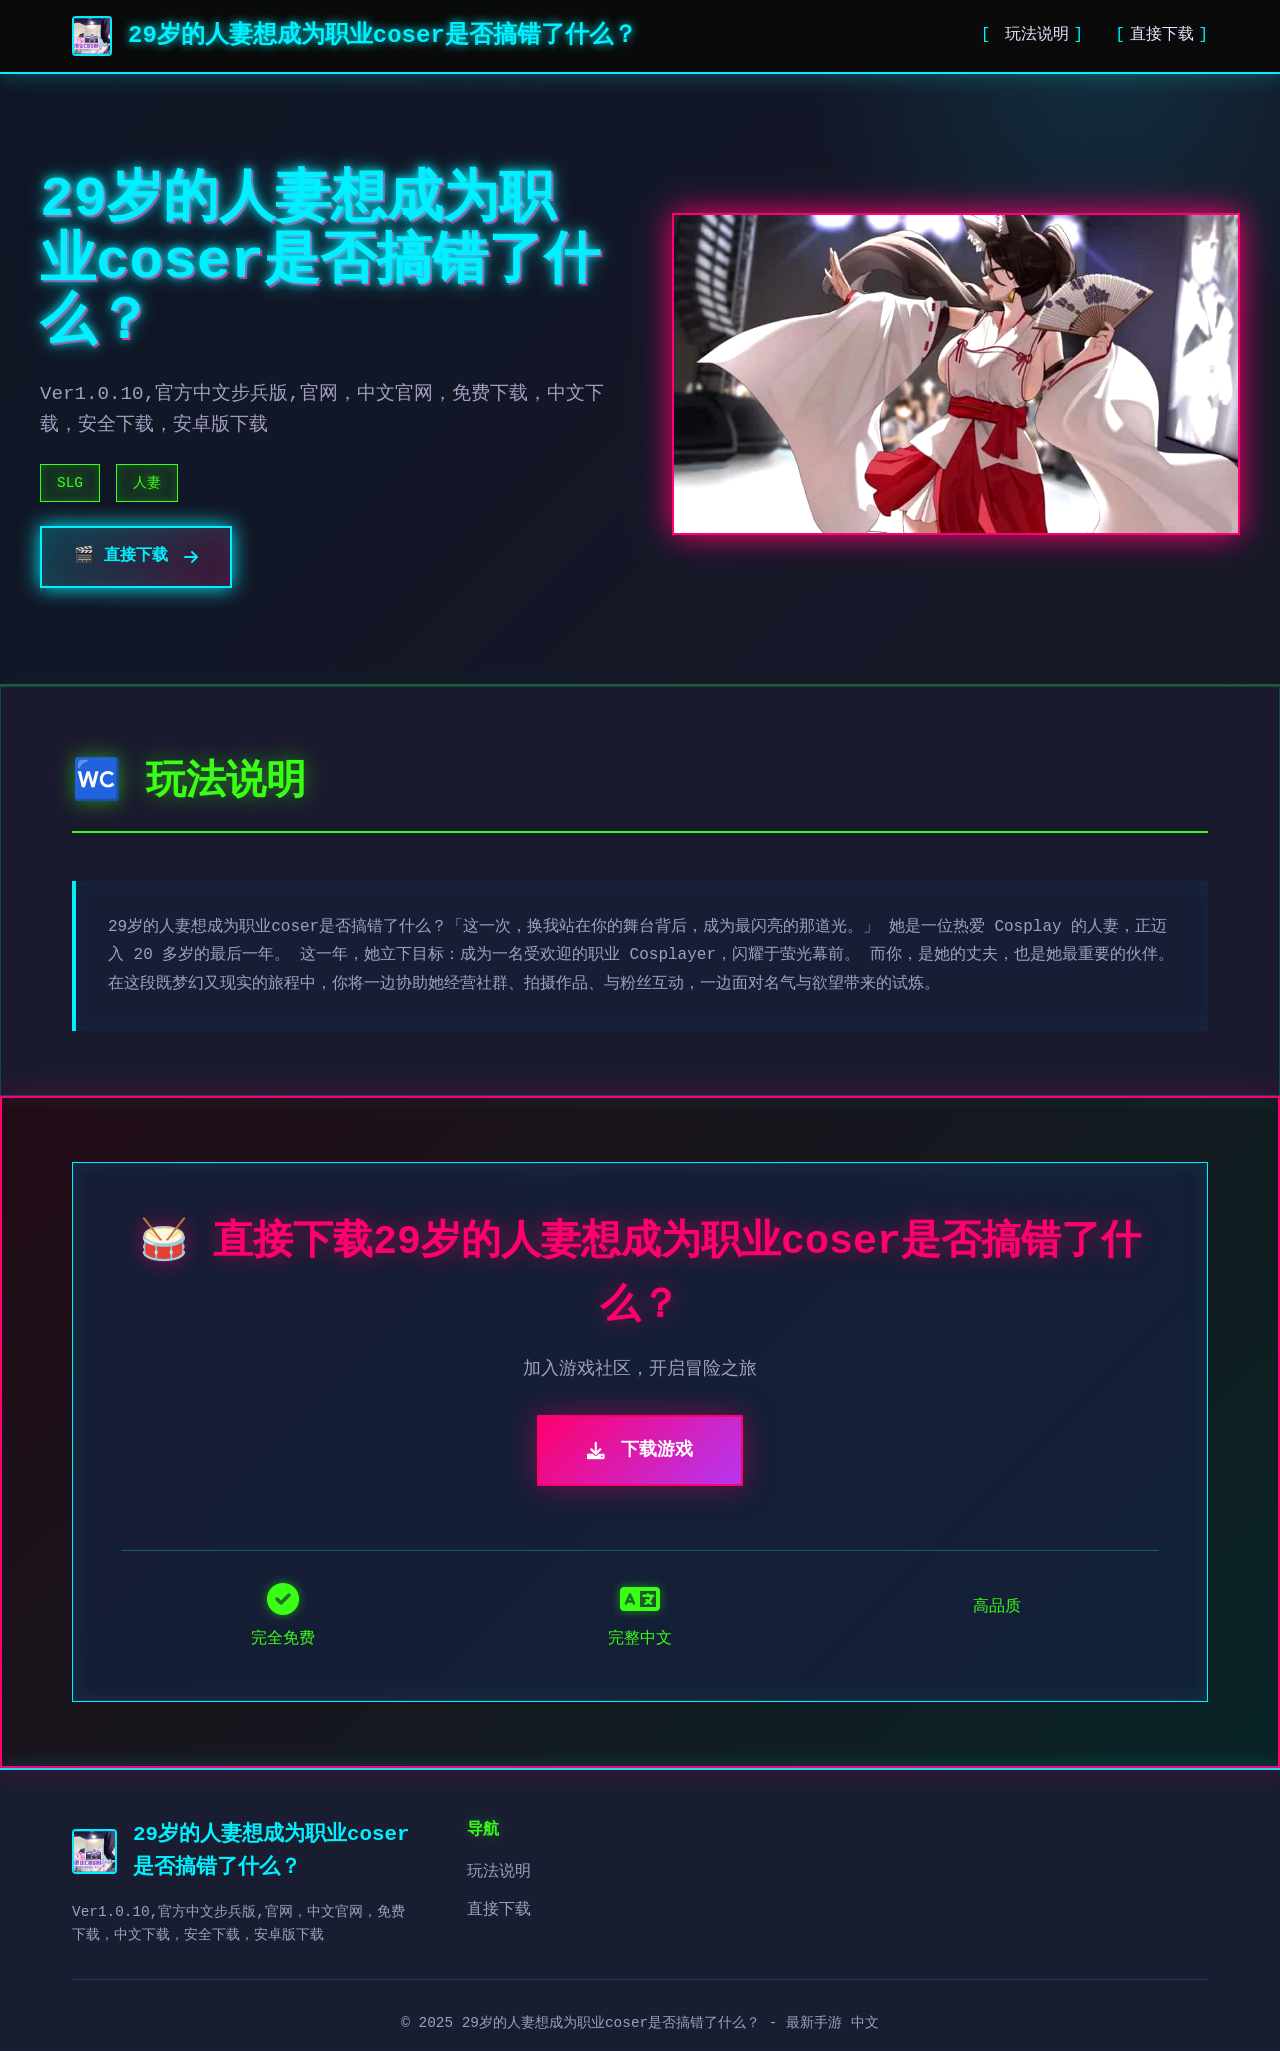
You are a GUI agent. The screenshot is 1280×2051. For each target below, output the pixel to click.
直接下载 (1162, 35)
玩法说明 (1032, 35)
